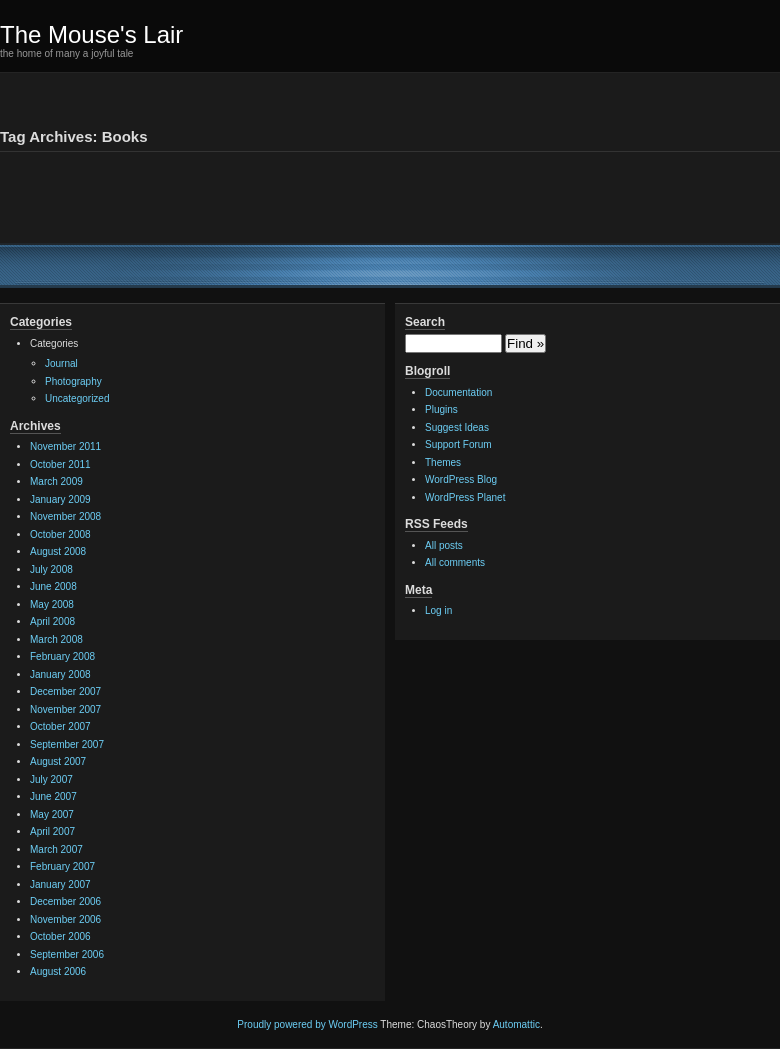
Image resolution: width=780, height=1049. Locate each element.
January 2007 (60, 884)
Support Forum (458, 444)
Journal (61, 363)
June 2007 (53, 796)
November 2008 (65, 516)
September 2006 (67, 954)
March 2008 (56, 639)
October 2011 (60, 464)
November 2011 (65, 446)
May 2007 (52, 814)
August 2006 (58, 971)
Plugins (441, 409)
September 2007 (67, 744)
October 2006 (60, 936)
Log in (438, 610)
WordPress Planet (465, 497)
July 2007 (51, 779)
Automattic (516, 1024)
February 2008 (62, 656)
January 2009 (60, 499)
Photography (73, 381)
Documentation (458, 392)
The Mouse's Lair (91, 34)
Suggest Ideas (457, 427)
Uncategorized (77, 398)
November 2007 (65, 709)
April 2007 (52, 831)
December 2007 (65, 691)
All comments (455, 562)
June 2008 (53, 586)
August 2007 (58, 761)
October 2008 (60, 534)
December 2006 (65, 901)
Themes (443, 462)
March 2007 (56, 849)
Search (425, 322)
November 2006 (65, 919)
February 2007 (62, 866)
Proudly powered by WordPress (307, 1024)
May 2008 (52, 604)
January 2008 (60, 674)
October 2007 (60, 726)
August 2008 (58, 551)
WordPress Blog (461, 479)
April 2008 (52, 621)
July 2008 (51, 569)
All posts (444, 545)
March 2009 (56, 481)
